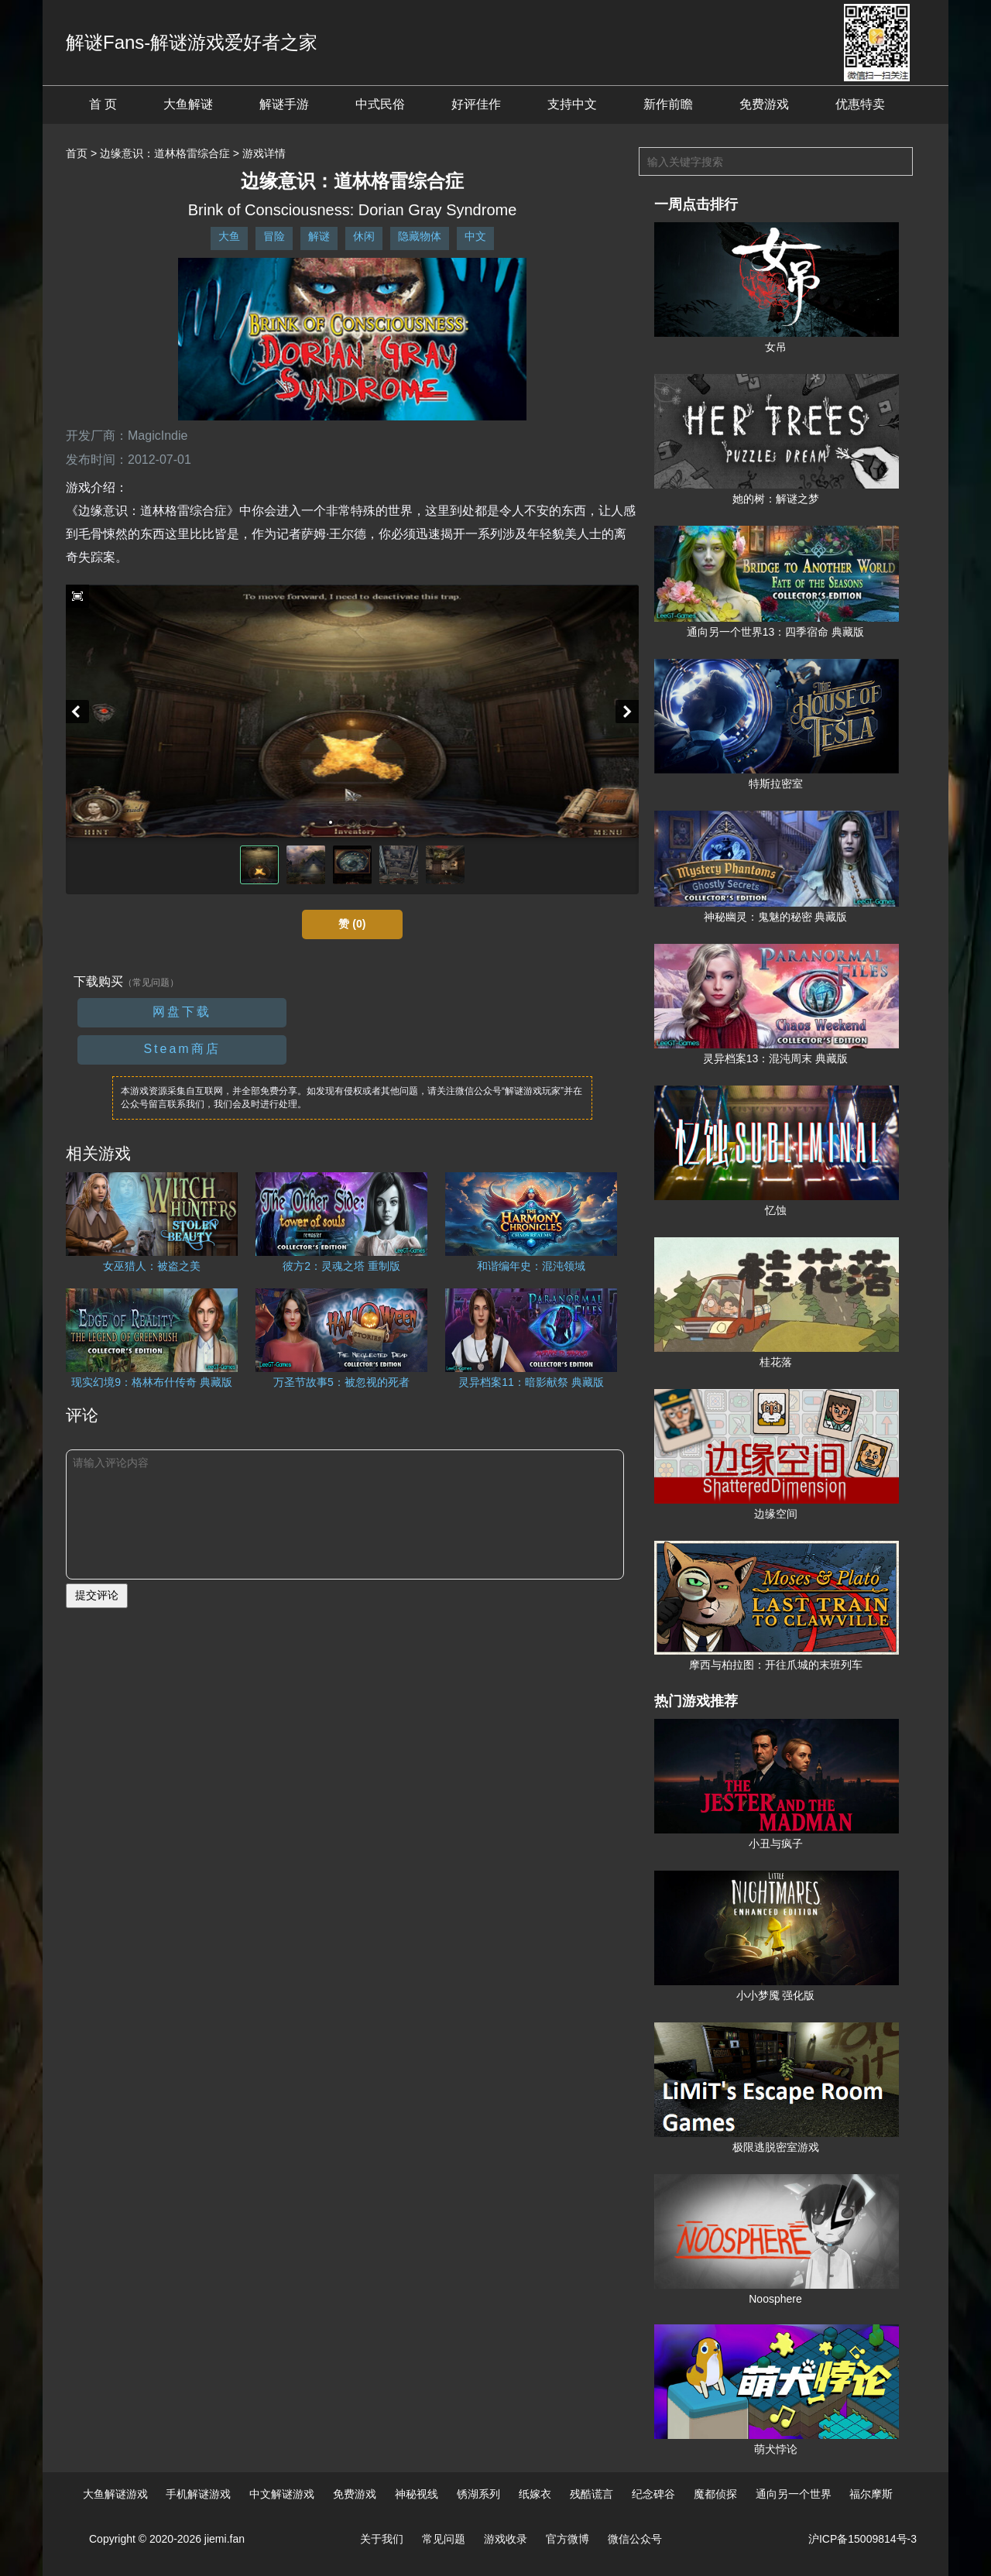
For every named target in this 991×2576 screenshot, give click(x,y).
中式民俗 (380, 104)
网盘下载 (182, 1011)
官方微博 (567, 2539)
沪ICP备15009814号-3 (862, 2539)
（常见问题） (151, 982)
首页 (76, 153)
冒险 (274, 236)
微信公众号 (635, 2539)
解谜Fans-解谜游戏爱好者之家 (191, 42)
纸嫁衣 (535, 2494)
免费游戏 (764, 104)
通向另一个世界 (794, 2494)
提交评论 (96, 1595)
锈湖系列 (478, 2494)
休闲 (364, 236)
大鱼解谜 (188, 104)
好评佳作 (476, 104)
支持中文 (572, 104)
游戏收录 (505, 2539)
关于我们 (381, 2539)
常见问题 (443, 2539)
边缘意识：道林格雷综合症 (165, 153)
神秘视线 (416, 2494)
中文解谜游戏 (281, 2494)
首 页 (103, 104)
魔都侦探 (715, 2494)
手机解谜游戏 (198, 2494)
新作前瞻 (668, 104)
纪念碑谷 (653, 2494)
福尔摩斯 (871, 2494)
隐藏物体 (419, 236)
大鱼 (229, 236)
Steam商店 (181, 1048)
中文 (475, 236)
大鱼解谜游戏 (115, 2494)
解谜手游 (284, 104)
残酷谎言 (591, 2494)
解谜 (319, 236)
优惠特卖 (860, 104)
